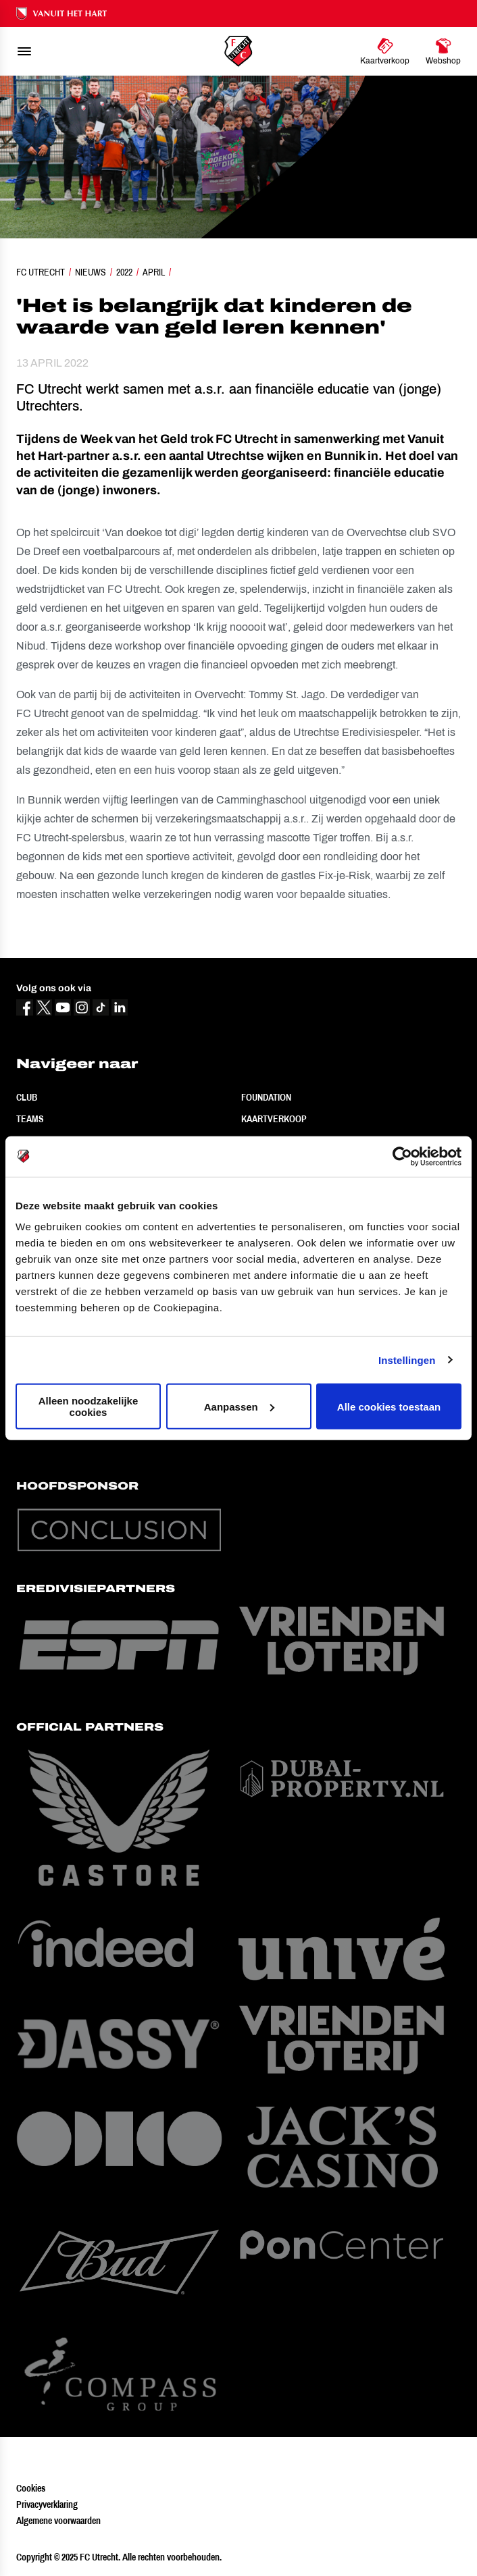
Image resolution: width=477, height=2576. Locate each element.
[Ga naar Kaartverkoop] (384, 51)
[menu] (24, 51)
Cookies (30, 2488)
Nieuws (90, 272)
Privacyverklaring (47, 2504)
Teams (30, 1119)
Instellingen (407, 1359)
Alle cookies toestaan (389, 1406)
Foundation (266, 1097)
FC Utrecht (40, 272)
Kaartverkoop (274, 1119)
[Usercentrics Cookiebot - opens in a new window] (402, 1156)
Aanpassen (239, 1406)
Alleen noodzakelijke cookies (89, 1406)
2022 (124, 272)
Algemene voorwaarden (58, 2521)
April (154, 272)
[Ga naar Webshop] (443, 51)
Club (26, 1097)
